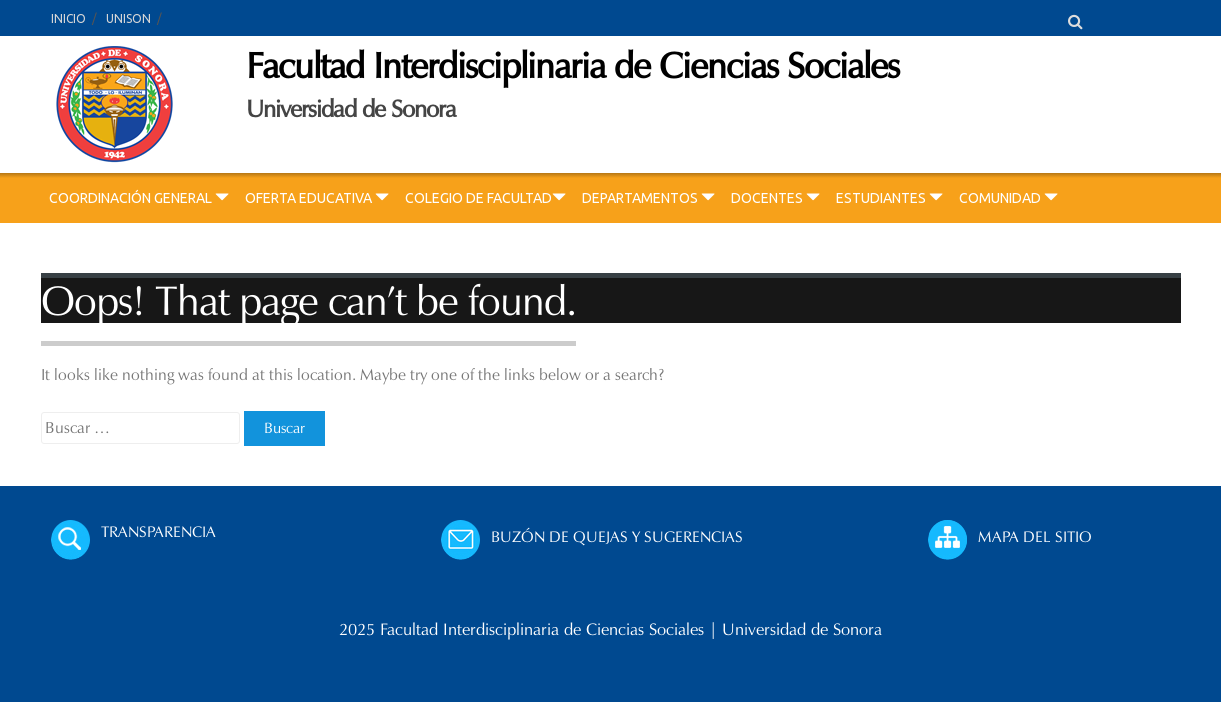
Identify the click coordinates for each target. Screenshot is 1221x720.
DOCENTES (775, 198)
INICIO (68, 18)
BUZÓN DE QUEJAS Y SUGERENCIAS (617, 536)
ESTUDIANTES (889, 198)
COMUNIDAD (1008, 198)
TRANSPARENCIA (158, 531)
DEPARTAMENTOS (648, 198)
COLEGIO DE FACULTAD (485, 198)
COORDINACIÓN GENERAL (139, 198)
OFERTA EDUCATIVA (317, 198)
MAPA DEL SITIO (1035, 536)
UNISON (128, 18)
